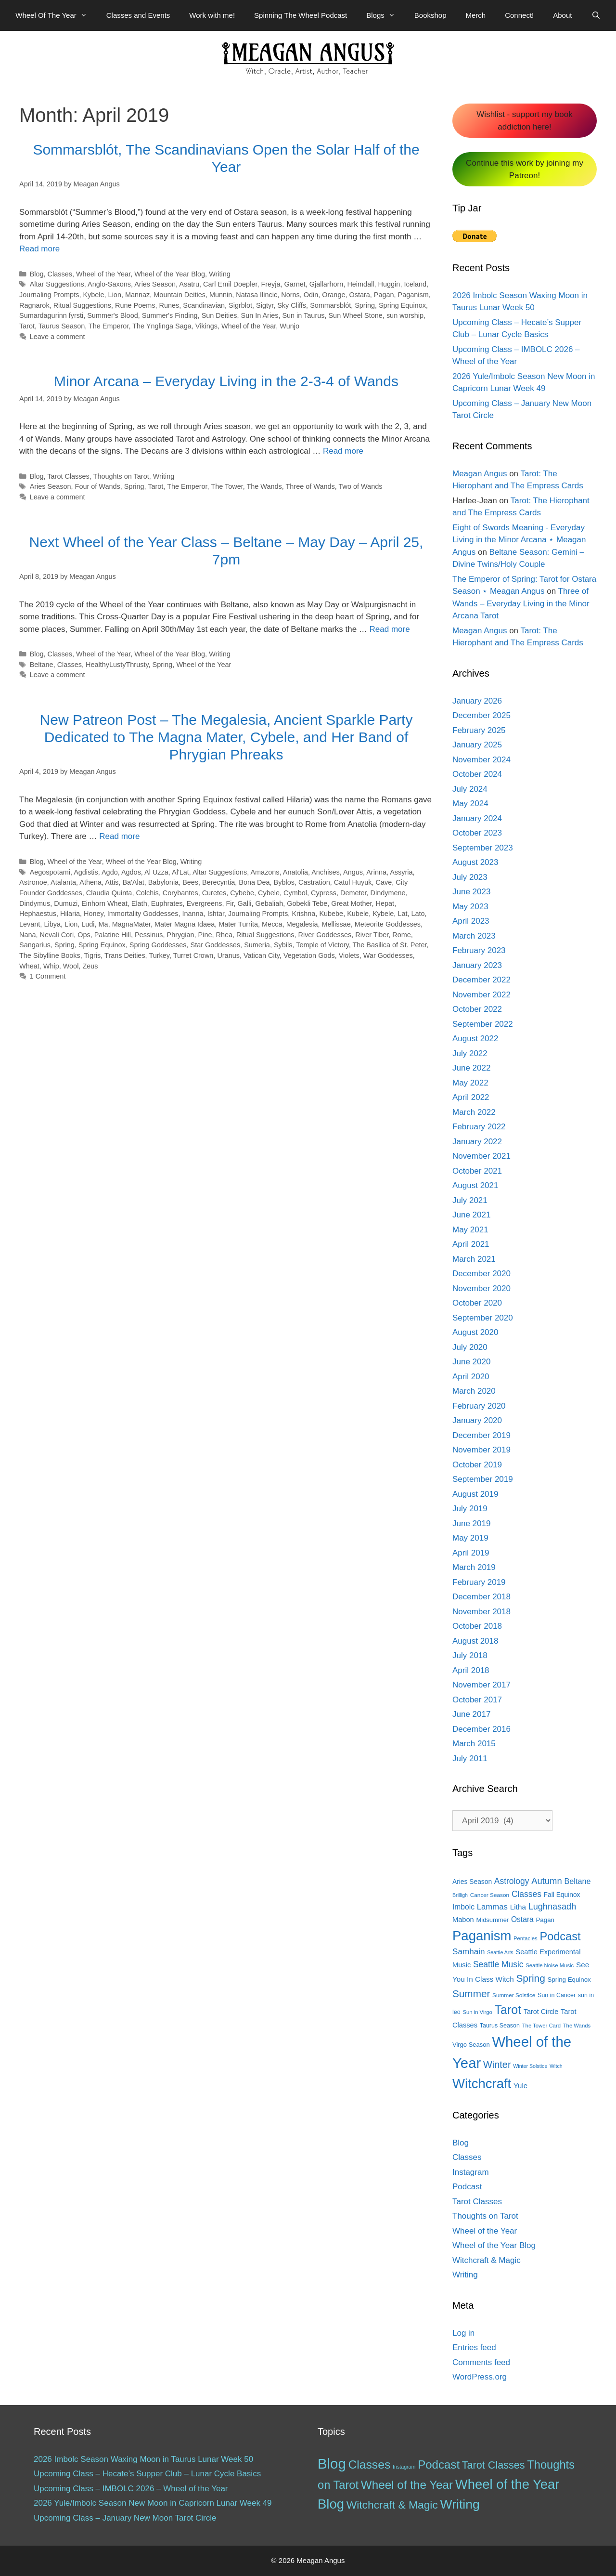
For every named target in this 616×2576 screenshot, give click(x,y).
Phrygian (180, 935)
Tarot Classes (68, 476)
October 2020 (477, 1303)
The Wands (264, 486)
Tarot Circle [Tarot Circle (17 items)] (541, 2011)
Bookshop (430, 15)
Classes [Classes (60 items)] (369, 2464)
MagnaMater (131, 924)
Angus (353, 872)
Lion (114, 295)
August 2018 (475, 1641)
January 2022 (477, 1141)
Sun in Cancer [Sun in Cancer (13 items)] (557, 1995)
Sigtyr (264, 305)
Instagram (470, 2172)
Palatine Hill (112, 935)
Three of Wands (310, 486)
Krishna (303, 913)
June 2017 (471, 1714)
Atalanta (63, 882)
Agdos (131, 872)
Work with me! (212, 15)
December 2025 (481, 715)
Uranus (228, 955)
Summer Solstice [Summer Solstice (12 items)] (513, 1995)
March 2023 (474, 936)
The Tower (227, 486)
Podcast (467, 2186)
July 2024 (470, 789)
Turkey (159, 955)
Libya (52, 924)
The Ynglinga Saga (162, 326)
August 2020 (475, 1332)
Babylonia (163, 882)
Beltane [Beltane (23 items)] (577, 1881)
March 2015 (474, 1743)
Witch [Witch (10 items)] (556, 2066)
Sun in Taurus (303, 315)
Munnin (220, 295)
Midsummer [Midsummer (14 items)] (492, 1919)
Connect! (519, 15)
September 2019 (482, 1479)
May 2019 (470, 1538)
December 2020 (481, 1273)
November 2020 (481, 1288)
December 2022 (481, 979)
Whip (51, 966)
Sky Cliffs (291, 305)
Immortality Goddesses (143, 913)
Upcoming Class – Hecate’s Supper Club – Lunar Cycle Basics (147, 2473)
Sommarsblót (330, 305)
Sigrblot (240, 305)
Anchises (325, 872)
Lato (417, 913)
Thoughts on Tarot (121, 476)
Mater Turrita (238, 924)
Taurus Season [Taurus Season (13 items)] (500, 2025)
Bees (190, 882)
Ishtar (215, 913)
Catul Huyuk (353, 882)
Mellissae (336, 924)
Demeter (353, 893)
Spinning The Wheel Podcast (300, 15)
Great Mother (351, 903)
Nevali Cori (57, 935)
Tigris (92, 955)
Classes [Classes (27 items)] (526, 1894)
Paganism (413, 295)
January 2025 (477, 744)
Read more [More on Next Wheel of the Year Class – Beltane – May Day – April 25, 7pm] (390, 629)
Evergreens (204, 903)
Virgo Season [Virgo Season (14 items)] (471, 2044)
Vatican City (262, 955)
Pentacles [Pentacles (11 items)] (525, 1938)
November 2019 (481, 1449)
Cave (384, 882)
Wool (71, 966)
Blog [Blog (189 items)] (332, 2463)
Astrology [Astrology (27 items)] (511, 1881)
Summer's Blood (112, 315)
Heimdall (360, 284)
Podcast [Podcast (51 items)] (439, 2464)
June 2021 (471, 1214)
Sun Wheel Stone (355, 315)
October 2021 (477, 1171)
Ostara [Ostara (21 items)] (522, 1919)
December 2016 (481, 1729)
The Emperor (108, 326)
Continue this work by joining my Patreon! (524, 169)
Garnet (295, 284)
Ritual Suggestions (82, 305)
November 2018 (481, 1611)
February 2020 (479, 1406)
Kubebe (331, 913)
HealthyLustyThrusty (117, 664)
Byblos (284, 882)
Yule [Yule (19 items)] (520, 2085)
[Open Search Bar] (595, 15)
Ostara (359, 295)
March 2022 (474, 1112)
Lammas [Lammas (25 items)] (492, 1906)
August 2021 (475, 1185)
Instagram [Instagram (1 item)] (404, 2467)
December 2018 (481, 1596)
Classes (60, 274)
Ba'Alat (133, 882)
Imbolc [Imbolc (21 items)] (463, 1907)
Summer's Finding (170, 315)
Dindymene (388, 893)
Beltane (41, 664)
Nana (27, 935)
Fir (229, 903)
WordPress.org (479, 2376)
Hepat (385, 903)
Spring (365, 305)
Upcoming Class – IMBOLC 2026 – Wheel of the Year (131, 2488)
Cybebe (242, 893)
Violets (349, 955)
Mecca (272, 924)
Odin (311, 295)
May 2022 (470, 1082)
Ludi (87, 924)
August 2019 (475, 1494)
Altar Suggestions (57, 284)
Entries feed (474, 2347)
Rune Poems (135, 305)
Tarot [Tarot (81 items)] (508, 2009)
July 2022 (470, 1053)
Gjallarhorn (326, 284)
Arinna (376, 872)
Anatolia (295, 872)
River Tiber (371, 935)
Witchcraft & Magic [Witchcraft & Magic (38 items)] (392, 2504)
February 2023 (479, 950)
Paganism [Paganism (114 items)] (481, 1935)
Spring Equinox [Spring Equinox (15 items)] (569, 1979)
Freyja (270, 284)
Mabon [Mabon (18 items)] (463, 1919)
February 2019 (479, 1582)
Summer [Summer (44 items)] (471, 1993)
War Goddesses (388, 955)
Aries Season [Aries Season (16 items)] (472, 1881)
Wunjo (289, 326)
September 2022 (482, 1024)
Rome (401, 935)
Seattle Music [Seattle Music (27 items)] (498, 1964)
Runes (169, 305)
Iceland (415, 284)
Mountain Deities (179, 295)
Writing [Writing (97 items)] (460, 2504)
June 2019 (471, 1523)
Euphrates (167, 903)
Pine (205, 935)
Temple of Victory (322, 945)
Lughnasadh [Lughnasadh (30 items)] (552, 1906)
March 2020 (474, 1391)
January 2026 (477, 701)
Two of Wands (360, 486)
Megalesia (302, 924)
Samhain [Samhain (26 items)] (468, 1951)
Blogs (385, 15)
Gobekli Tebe (307, 903)
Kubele (358, 913)
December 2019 (481, 1435)
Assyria (401, 872)
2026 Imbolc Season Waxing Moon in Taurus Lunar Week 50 (143, 2459)
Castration (314, 882)
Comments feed (481, 2362)
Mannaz (137, 295)
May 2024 (470, 803)
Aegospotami (50, 872)
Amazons (264, 872)
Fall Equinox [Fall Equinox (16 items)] (562, 1894)
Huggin (389, 284)
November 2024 (481, 759)
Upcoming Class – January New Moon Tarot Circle (125, 2518)
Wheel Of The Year (55, 15)
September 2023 (482, 847)
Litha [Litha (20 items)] (518, 1907)
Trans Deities (124, 955)
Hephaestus (37, 913)
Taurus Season (61, 326)
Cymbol (295, 893)
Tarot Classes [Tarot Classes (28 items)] (493, 2465)
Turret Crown (193, 955)
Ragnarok (34, 305)
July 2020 (470, 1347)
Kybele (93, 295)
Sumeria (257, 945)
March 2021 (474, 1259)
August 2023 (475, 862)
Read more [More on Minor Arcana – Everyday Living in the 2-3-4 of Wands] (343, 451)
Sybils (283, 945)
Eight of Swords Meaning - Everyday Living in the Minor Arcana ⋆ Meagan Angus (519, 540)
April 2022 (470, 1097)
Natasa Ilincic (256, 295)
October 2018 (477, 1626)
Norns (290, 295)
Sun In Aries (260, 315)
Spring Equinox (402, 305)
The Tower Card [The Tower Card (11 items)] (541, 2025)
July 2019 (470, 1508)
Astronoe (33, 882)
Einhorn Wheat (104, 903)
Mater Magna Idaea (184, 924)
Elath (139, 903)
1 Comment (48, 976)
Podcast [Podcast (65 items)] (559, 1936)
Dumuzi (65, 903)
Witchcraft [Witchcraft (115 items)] (481, 2083)
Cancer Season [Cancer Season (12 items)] (489, 1895)
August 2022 (475, 1038)
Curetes (214, 893)
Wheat (29, 966)
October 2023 (477, 832)
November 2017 (481, 1684)
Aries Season (155, 284)
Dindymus (34, 903)
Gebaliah (269, 903)
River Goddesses (325, 935)
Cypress (323, 893)
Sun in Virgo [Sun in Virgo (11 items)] (477, 2012)
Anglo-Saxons (109, 284)
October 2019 (477, 1464)
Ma (103, 924)
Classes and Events (138, 15)
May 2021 (470, 1229)
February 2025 (479, 730)
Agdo (110, 872)
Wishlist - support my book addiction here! (524, 120)
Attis (111, 882)
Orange (333, 295)
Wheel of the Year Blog (169, 274)
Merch (476, 15)
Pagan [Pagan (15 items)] (545, 1919)
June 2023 (471, 891)
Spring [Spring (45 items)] (530, 1978)
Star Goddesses (216, 945)
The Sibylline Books (49, 955)
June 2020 (471, 1361)
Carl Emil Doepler (230, 284)
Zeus (90, 966)
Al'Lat (180, 872)
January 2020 (477, 1420)
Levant (29, 924)
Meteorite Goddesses (388, 924)
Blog (37, 274)
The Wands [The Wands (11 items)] (576, 2025)
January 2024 (477, 818)
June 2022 (471, 1067)
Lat (402, 913)
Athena (90, 882)
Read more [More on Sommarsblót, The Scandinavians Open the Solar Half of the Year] (39, 248)
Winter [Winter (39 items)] (497, 2064)
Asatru (189, 284)
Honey (93, 913)
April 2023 (470, 921)
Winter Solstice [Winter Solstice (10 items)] (530, 2066)
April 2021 (470, 1244)
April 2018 (470, 1670)
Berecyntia (218, 882)
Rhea (224, 935)
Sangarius (35, 945)
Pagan (384, 295)
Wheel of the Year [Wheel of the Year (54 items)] (407, 2484)
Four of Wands (97, 486)
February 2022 (479, 1126)
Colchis (147, 893)
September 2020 (482, 1317)
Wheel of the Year (103, 274)
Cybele (269, 893)
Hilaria (70, 913)
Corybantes (180, 893)
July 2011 (470, 1758)
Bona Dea (254, 882)
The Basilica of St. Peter (389, 945)
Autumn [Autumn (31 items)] (546, 1881)
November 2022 (481, 994)
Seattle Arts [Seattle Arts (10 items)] (500, 1952)
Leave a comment (57, 336)
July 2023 (470, 877)
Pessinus (149, 935)
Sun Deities (219, 315)
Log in (463, 2333)
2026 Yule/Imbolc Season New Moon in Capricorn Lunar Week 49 (153, 2503)
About (562, 15)
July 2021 (470, 1200)
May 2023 (470, 906)
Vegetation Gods (309, 955)
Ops (83, 935)
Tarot (27, 326)
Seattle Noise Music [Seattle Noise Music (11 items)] (550, 1965)
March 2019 (474, 1567)
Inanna (192, 913)
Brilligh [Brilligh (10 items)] (460, 1895)
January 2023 (477, 965)
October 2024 (477, 774)
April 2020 (470, 1376)
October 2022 (477, 1009)
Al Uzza (156, 872)
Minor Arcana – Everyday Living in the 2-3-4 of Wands (226, 381)
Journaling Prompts (49, 295)
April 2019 (470, 1552)
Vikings (206, 326)
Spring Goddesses (158, 945)
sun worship (405, 315)
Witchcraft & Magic (486, 2260)
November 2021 (481, 1156)
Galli (245, 903)
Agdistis (86, 872)
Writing (220, 274)
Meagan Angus (479, 473)
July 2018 (470, 1655)
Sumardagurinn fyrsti (51, 315)
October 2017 (477, 1699)
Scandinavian (204, 305)
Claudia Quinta (109, 893)
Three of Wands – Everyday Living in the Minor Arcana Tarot (521, 603)
